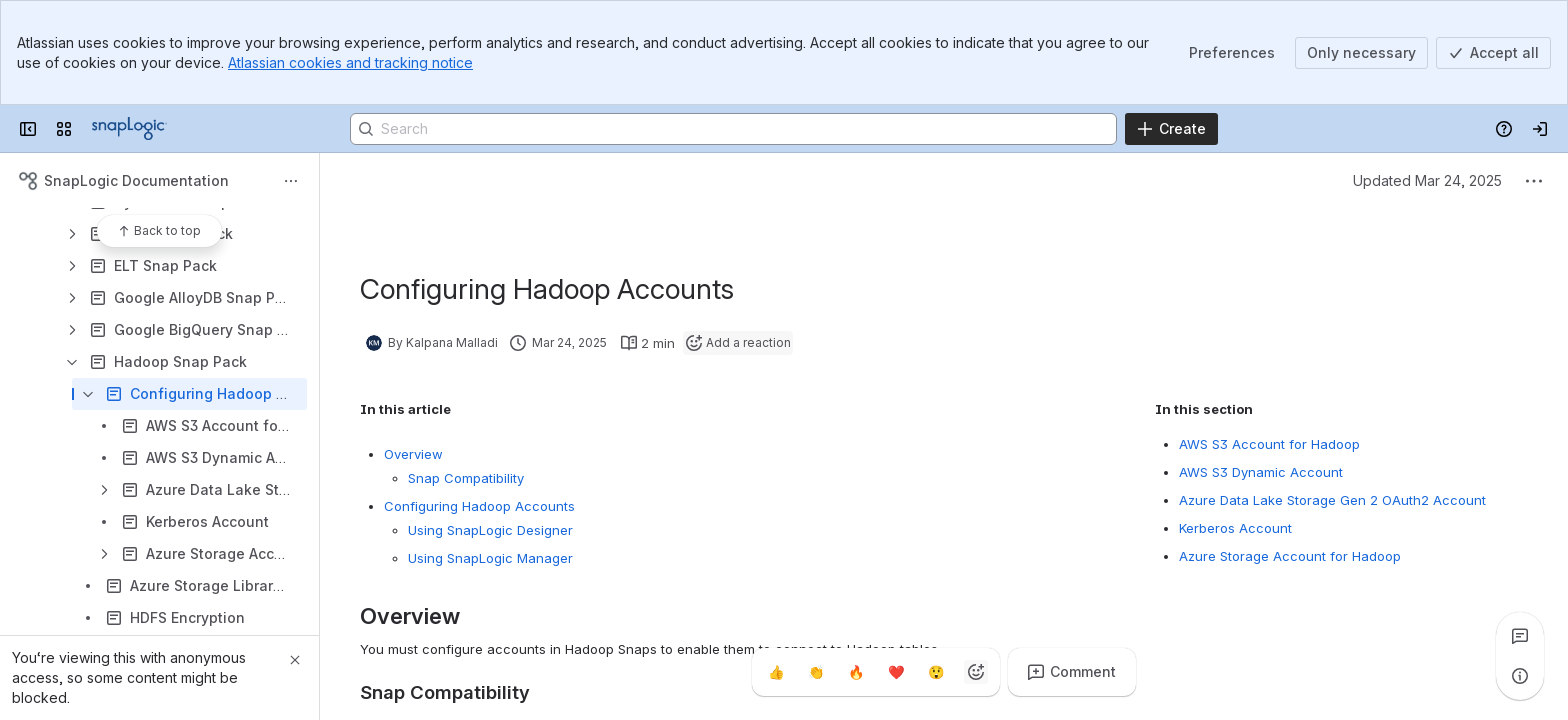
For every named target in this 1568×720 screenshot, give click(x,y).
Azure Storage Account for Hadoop (1290, 556)
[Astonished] (936, 672)
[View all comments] (1520, 636)
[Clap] (816, 672)
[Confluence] (129, 129)
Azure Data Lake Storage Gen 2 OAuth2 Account (1332, 500)
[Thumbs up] (776, 672)
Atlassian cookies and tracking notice (350, 62)
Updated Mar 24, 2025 (1427, 180)
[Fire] (856, 672)
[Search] (733, 129)
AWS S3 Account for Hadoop (1269, 444)
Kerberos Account (1235, 528)
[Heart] (896, 672)
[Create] (1171, 129)
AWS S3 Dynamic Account (1261, 472)
